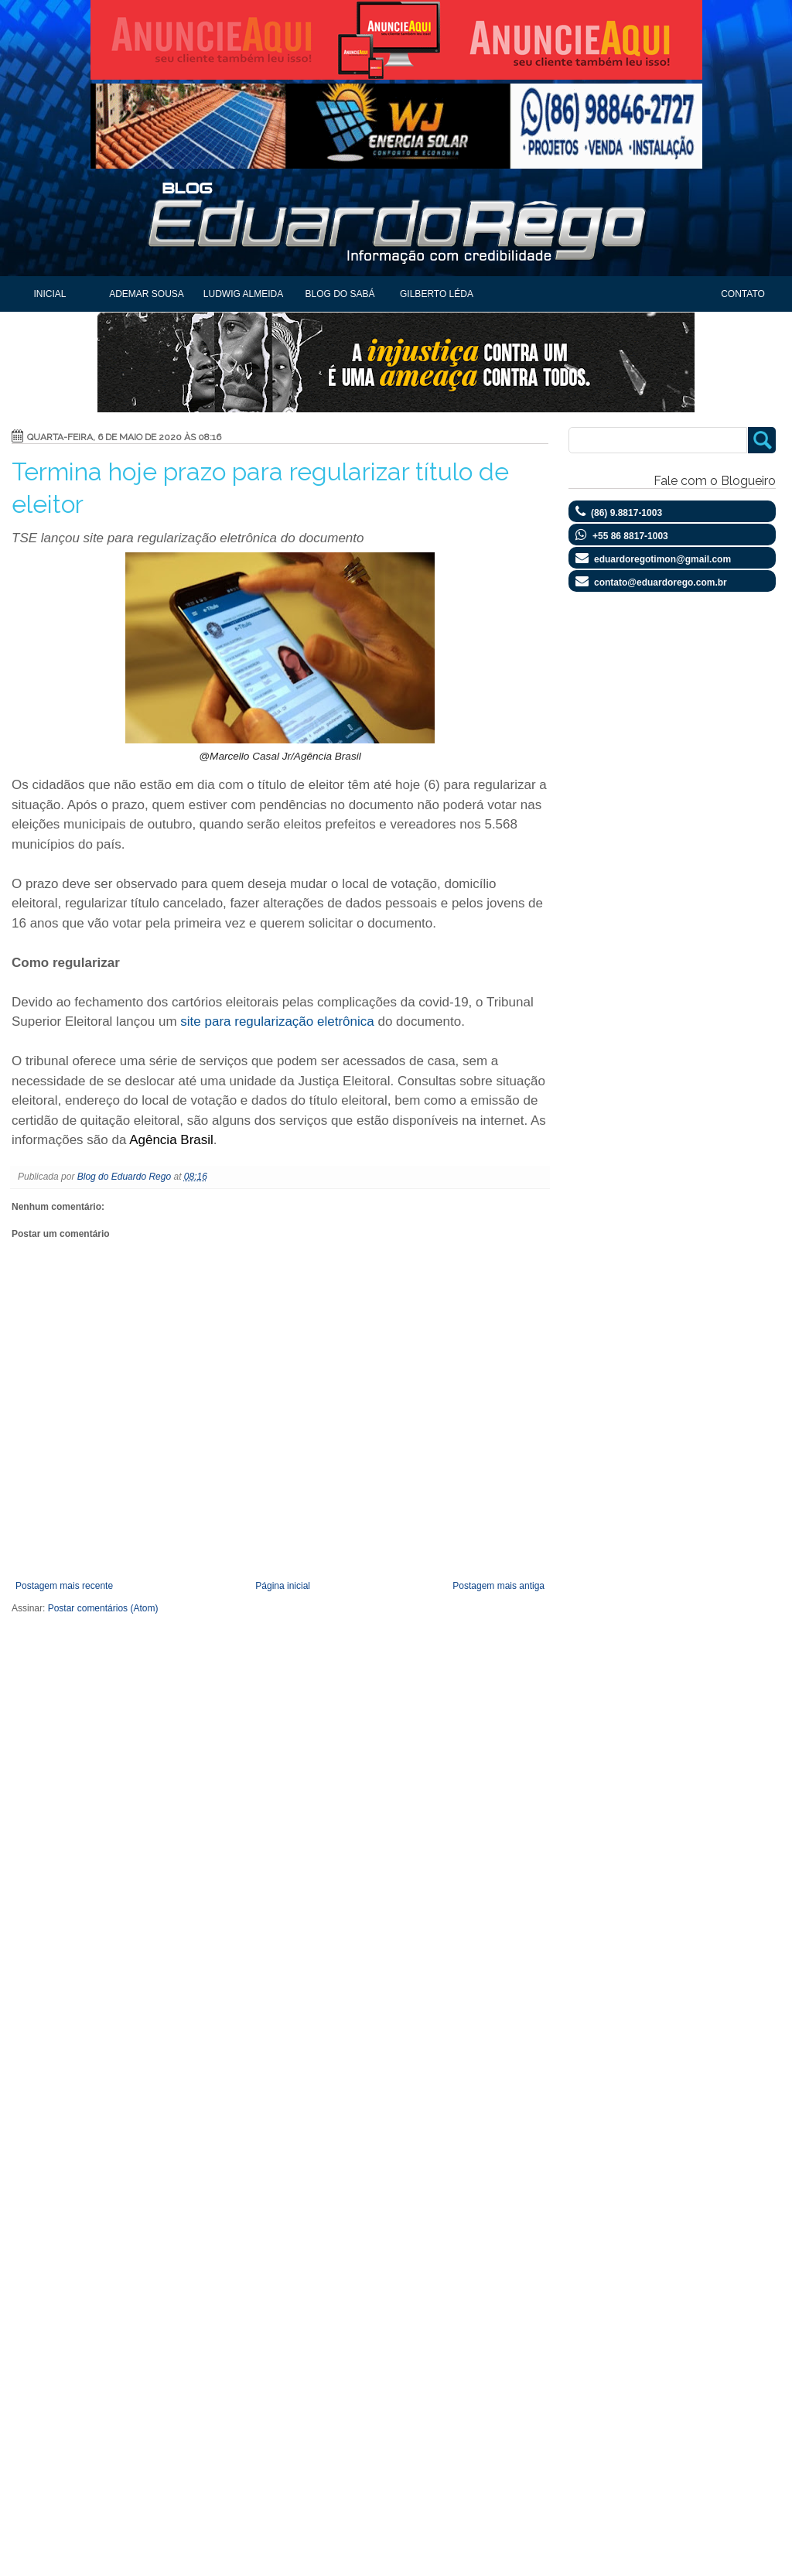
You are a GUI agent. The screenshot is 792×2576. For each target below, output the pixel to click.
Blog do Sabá (339, 294)
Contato (743, 294)
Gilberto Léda (436, 294)
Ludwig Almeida (243, 294)
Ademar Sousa (146, 294)
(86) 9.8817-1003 (626, 512)
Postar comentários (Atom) (103, 1608)
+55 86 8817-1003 (630, 536)
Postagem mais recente (64, 1585)
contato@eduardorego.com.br (660, 582)
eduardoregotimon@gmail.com (662, 559)
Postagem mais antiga (498, 1585)
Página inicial (282, 1585)
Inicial (49, 294)
